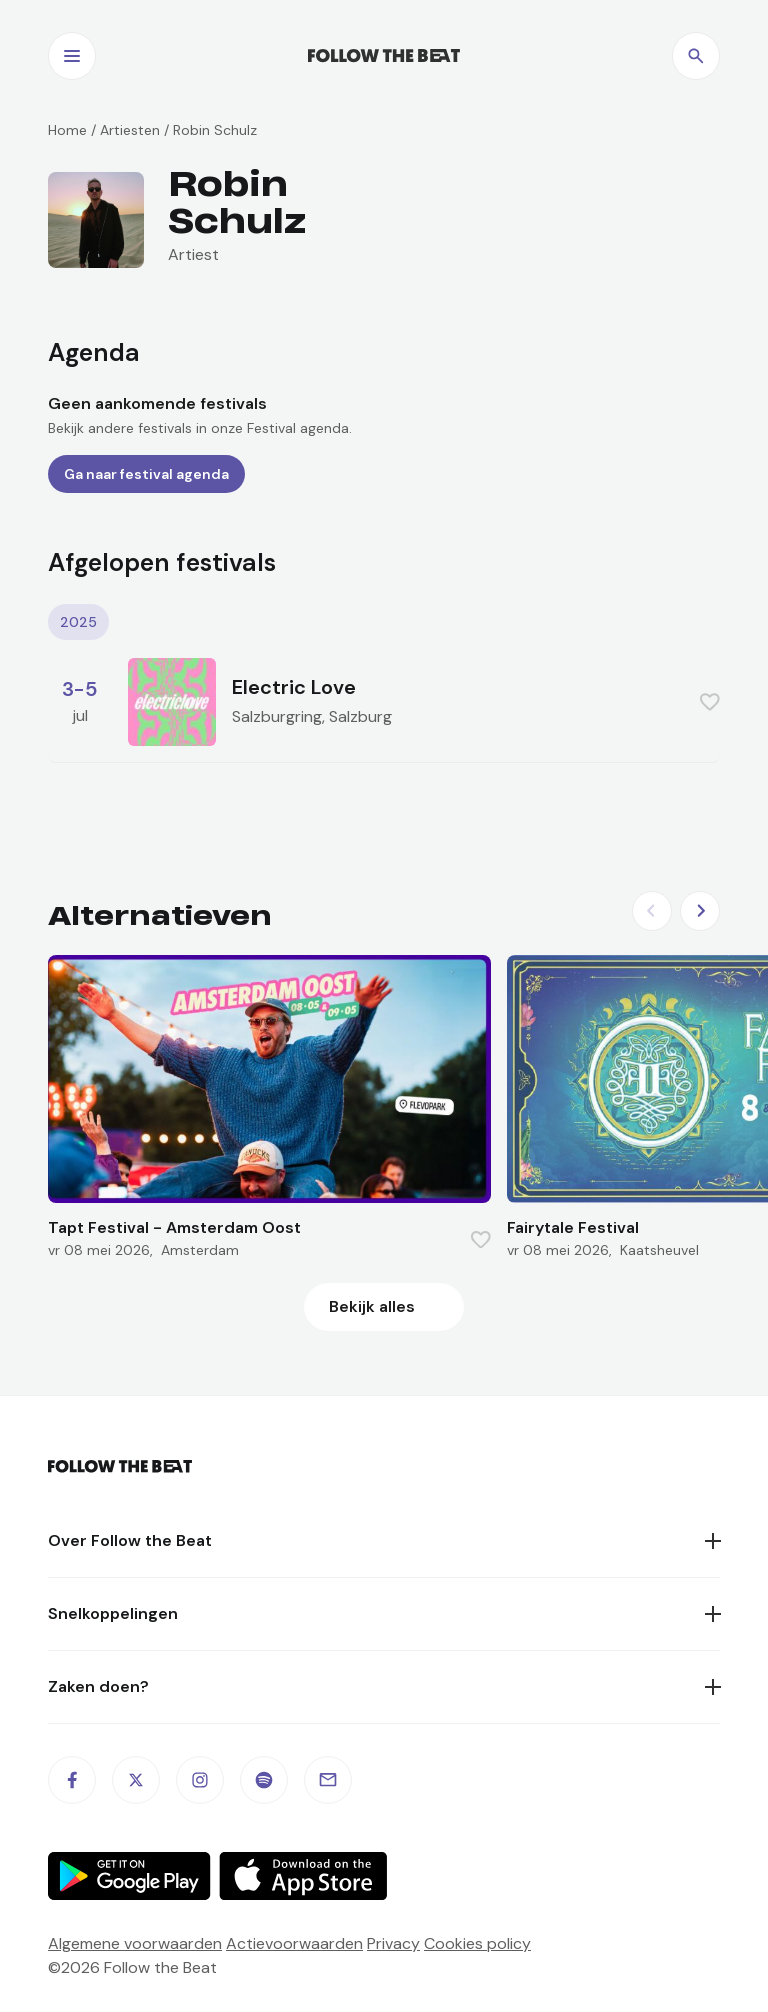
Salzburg (360, 716)
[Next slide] (700, 911)
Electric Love (294, 687)
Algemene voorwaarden (135, 1943)
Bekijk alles (372, 1306)
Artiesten (130, 130)
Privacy (393, 1943)
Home (67, 130)
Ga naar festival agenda (146, 474)
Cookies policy (477, 1943)
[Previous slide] (652, 911)
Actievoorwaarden (294, 1943)
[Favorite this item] (710, 702)
